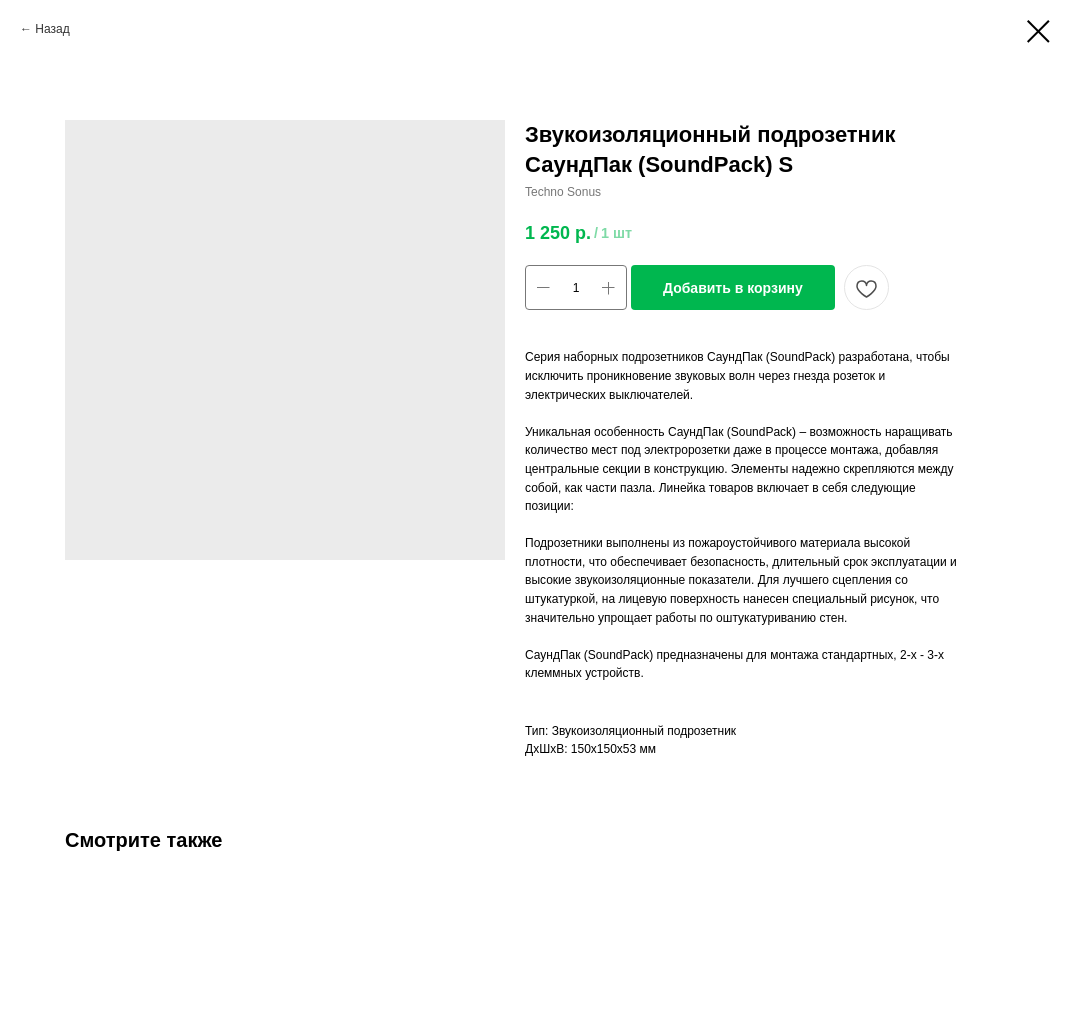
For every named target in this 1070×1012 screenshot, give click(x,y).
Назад (52, 29)
